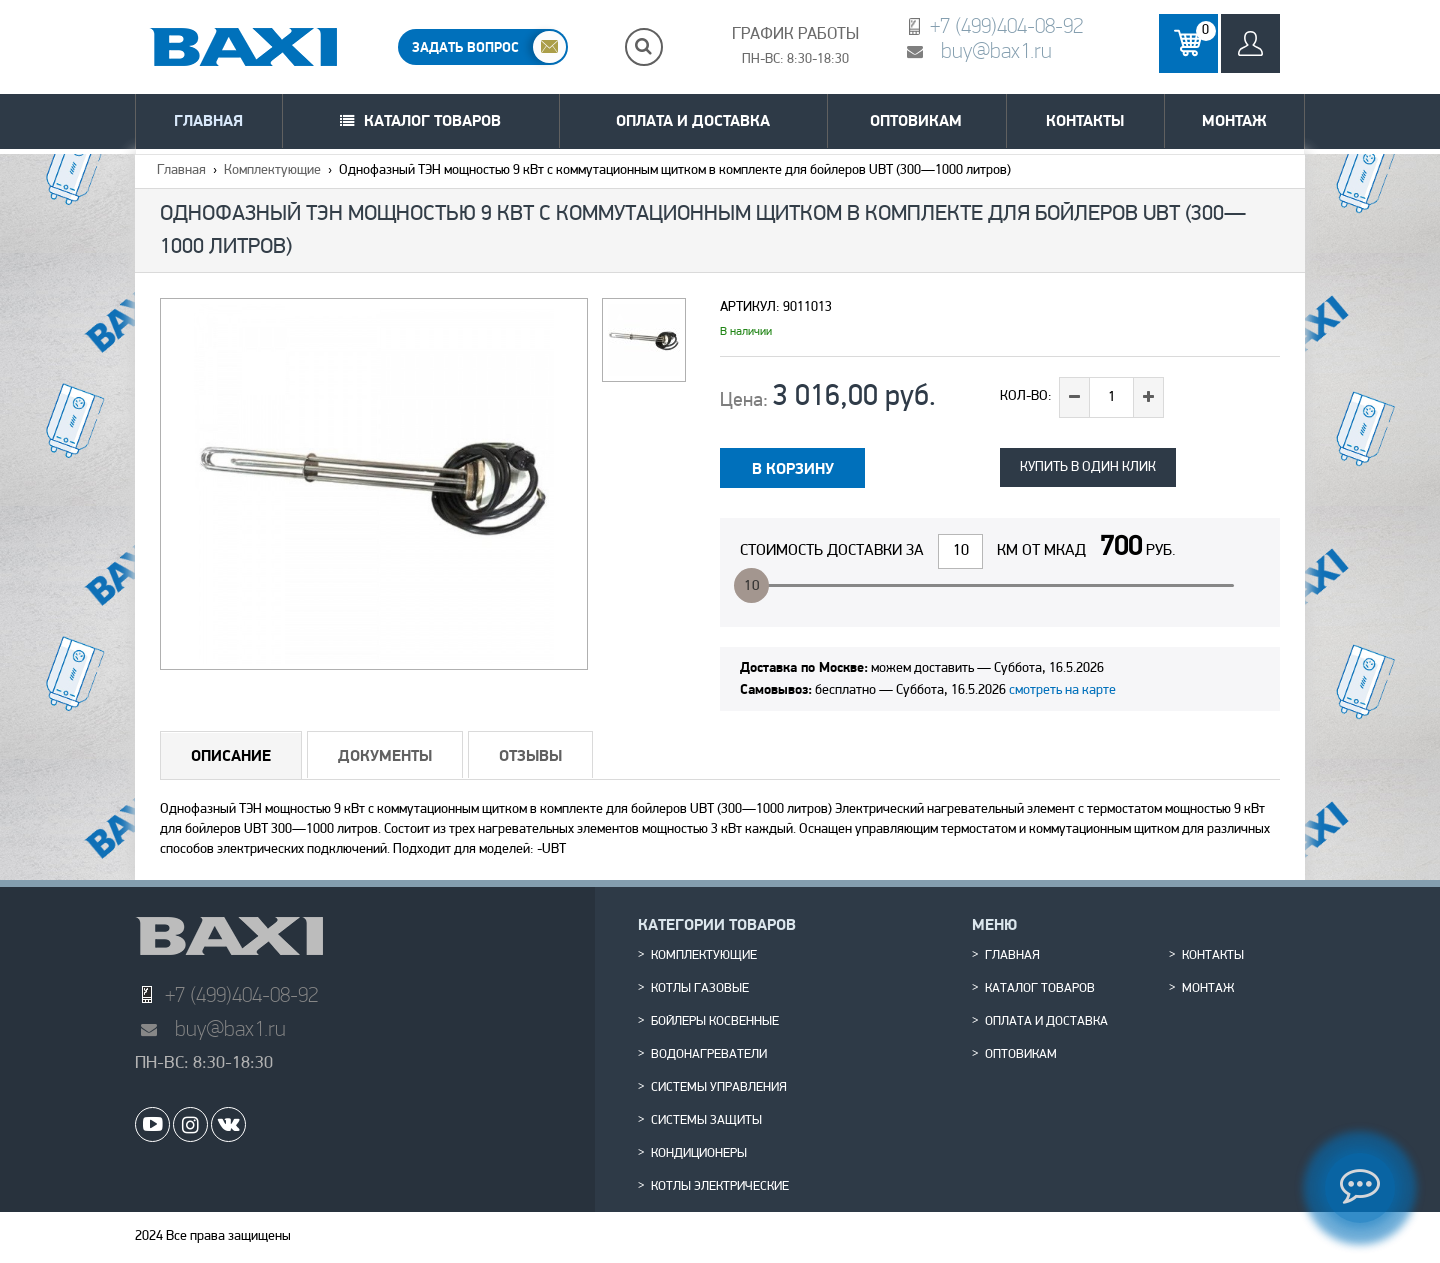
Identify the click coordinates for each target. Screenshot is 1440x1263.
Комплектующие (272, 170)
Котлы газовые (700, 989)
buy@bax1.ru (996, 50)
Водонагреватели (709, 1055)
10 (752, 586)
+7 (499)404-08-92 (1006, 25)
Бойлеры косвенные (715, 1022)
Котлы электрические (720, 1187)
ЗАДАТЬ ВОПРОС (465, 47)
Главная (208, 120)
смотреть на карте (1062, 690)
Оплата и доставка (693, 120)
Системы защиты (706, 1121)
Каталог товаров (432, 120)
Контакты (1085, 120)
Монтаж (1234, 120)
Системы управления (719, 1088)
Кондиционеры (699, 1154)
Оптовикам (916, 120)
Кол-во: (1026, 396)
